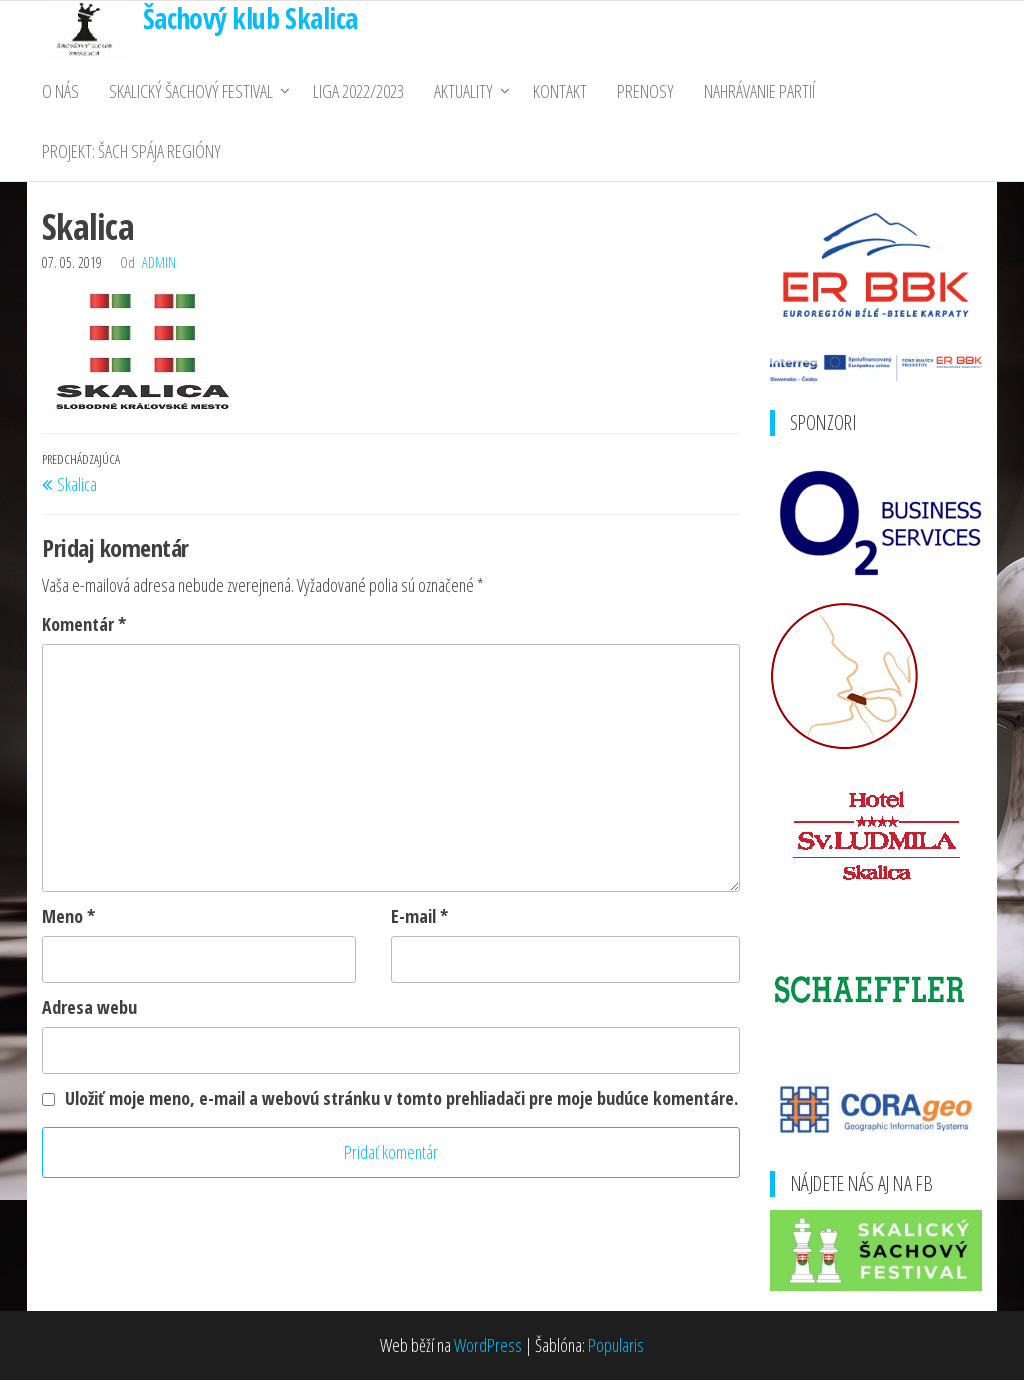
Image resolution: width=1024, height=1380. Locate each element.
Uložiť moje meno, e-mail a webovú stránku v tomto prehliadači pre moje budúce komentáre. (401, 1098)
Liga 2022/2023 (358, 91)
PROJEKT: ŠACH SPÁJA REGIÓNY (131, 151)
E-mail (419, 916)
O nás (60, 91)
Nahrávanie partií (759, 91)
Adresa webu (89, 1007)
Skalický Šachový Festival (191, 91)
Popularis (616, 1345)
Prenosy (645, 91)
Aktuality (463, 91)
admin (159, 262)
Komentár (84, 624)
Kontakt (560, 91)
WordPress (488, 1345)
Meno (68, 916)
